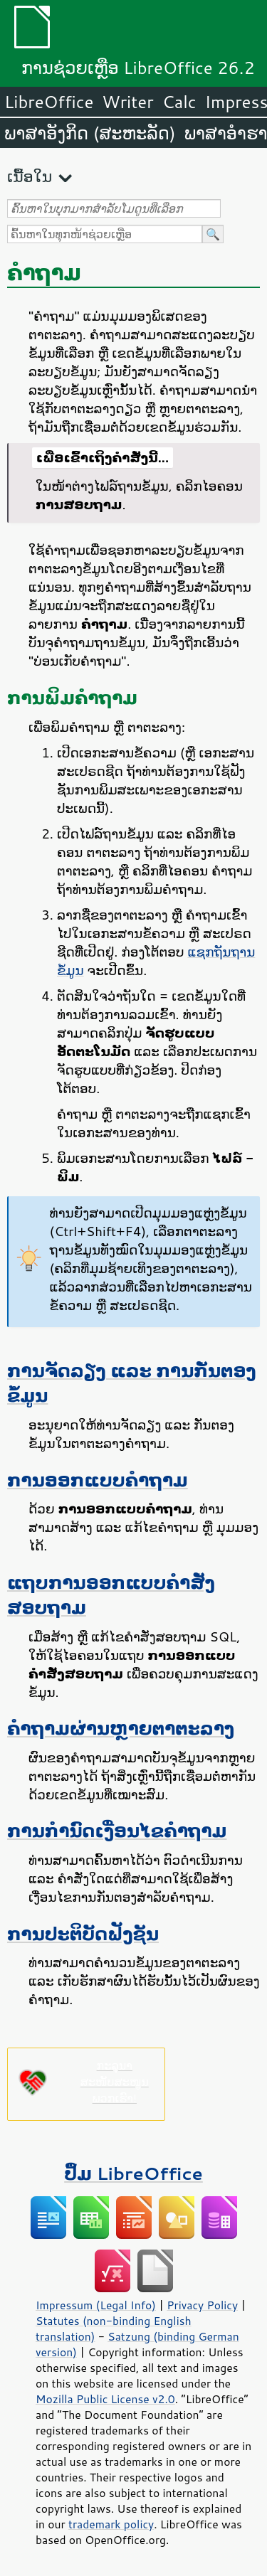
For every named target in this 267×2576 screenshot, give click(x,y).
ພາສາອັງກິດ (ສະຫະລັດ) (90, 133)
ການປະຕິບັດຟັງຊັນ (83, 1933)
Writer (127, 102)
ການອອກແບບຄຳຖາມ (97, 1479)
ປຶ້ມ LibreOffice (133, 2173)
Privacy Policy (202, 2305)
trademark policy (111, 2524)
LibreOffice (48, 102)
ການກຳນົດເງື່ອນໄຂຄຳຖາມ (116, 1830)
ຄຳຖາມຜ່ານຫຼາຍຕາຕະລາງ (120, 1727)
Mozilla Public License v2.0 (105, 2399)
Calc (179, 102)
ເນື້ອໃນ (29, 176)
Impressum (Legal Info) (96, 2305)
